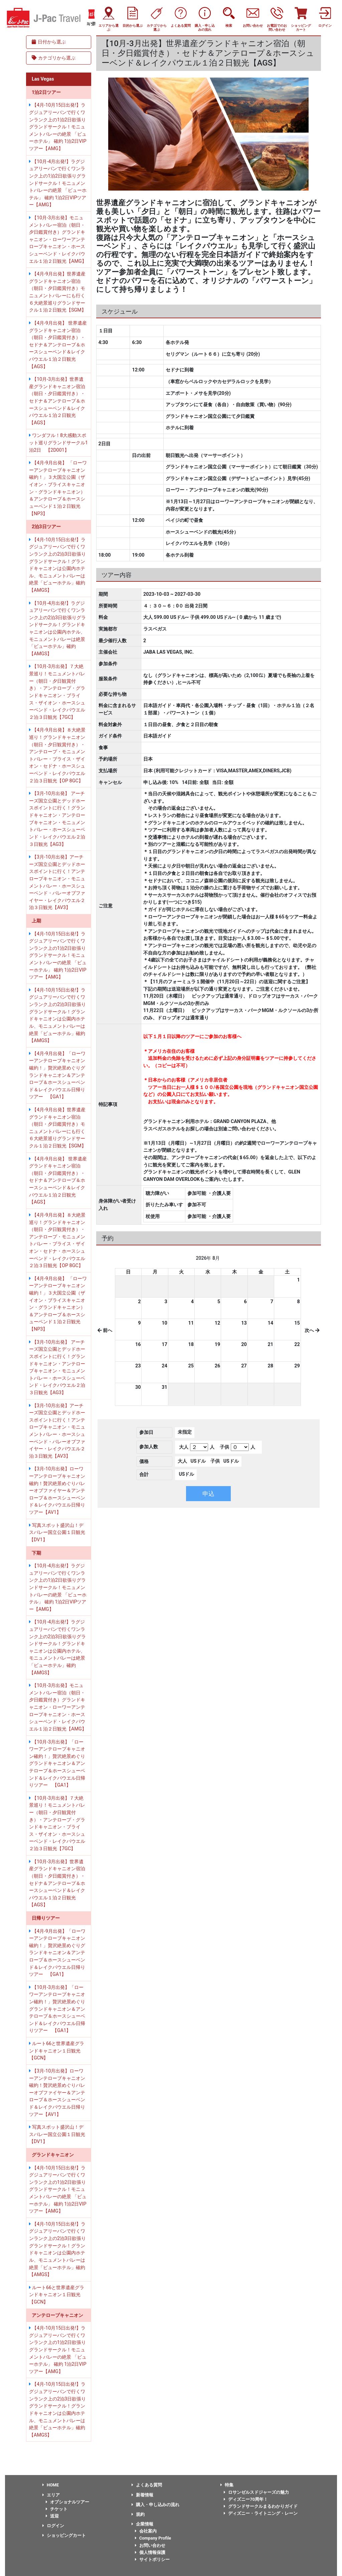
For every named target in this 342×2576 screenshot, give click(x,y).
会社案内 (146, 2531)
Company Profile (153, 2538)
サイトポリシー (152, 2559)
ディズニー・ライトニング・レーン (261, 2513)
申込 (208, 1493)
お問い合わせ (150, 2545)
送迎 (52, 2515)
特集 (226, 2484)
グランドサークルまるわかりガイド (261, 2506)
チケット (56, 2508)
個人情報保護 (150, 2552)
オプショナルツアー (67, 2501)
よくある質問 (147, 2484)
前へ (105, 1330)
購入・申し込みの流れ (155, 2504)
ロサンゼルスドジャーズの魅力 (256, 2492)
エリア (51, 2494)
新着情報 (142, 2494)
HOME (50, 2484)
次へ (312, 1330)
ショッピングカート (64, 2535)
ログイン (53, 2525)
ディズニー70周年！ (246, 2499)
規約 (138, 2514)
